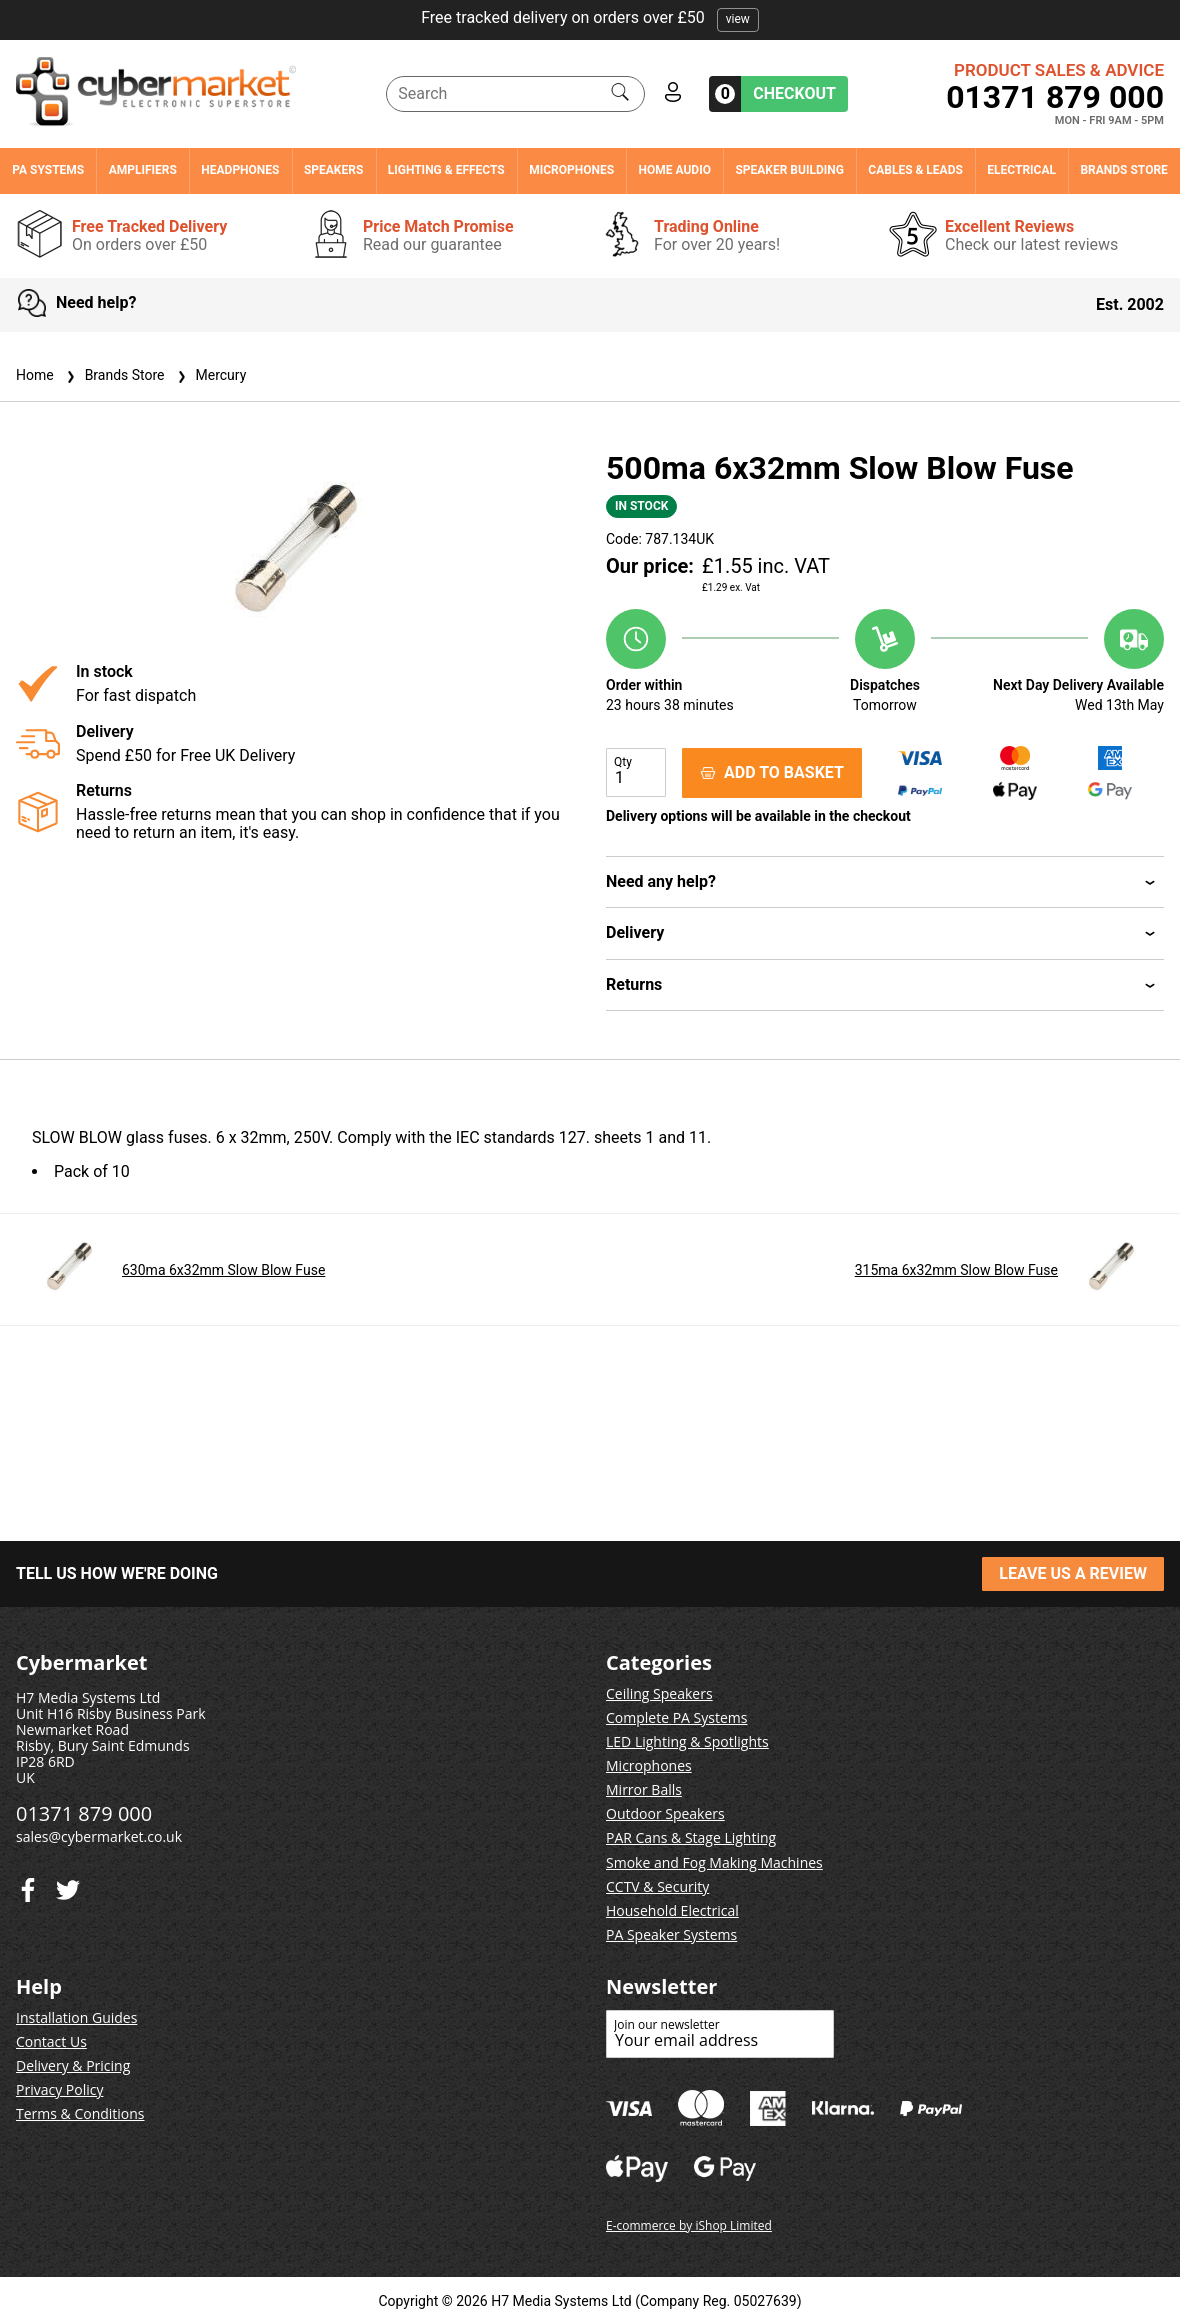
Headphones (240, 170)
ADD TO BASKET (772, 772)
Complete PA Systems (676, 1717)
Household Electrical (672, 1910)
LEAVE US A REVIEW (1073, 1573)
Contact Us (51, 2041)
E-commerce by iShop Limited (689, 2225)
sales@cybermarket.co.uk (99, 1836)
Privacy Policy (59, 2089)
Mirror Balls (644, 1789)
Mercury (210, 375)
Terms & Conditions (80, 2113)
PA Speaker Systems (671, 1934)
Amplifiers (143, 170)
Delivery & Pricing (73, 2065)
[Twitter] (28, 1885)
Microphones (571, 170)
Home (35, 375)
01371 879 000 (1055, 97)
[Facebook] (68, 1885)
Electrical (1021, 170)
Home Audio (675, 170)
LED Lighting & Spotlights (687, 1741)
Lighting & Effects (446, 170)
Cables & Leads (915, 170)
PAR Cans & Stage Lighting (691, 1837)
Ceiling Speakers (659, 1693)
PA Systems (48, 170)
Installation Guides (76, 2017)
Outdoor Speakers (665, 1813)
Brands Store (1123, 170)
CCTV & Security (657, 1886)
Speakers (333, 170)
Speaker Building (789, 170)
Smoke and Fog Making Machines (714, 1862)
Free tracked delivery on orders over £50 (590, 17)
